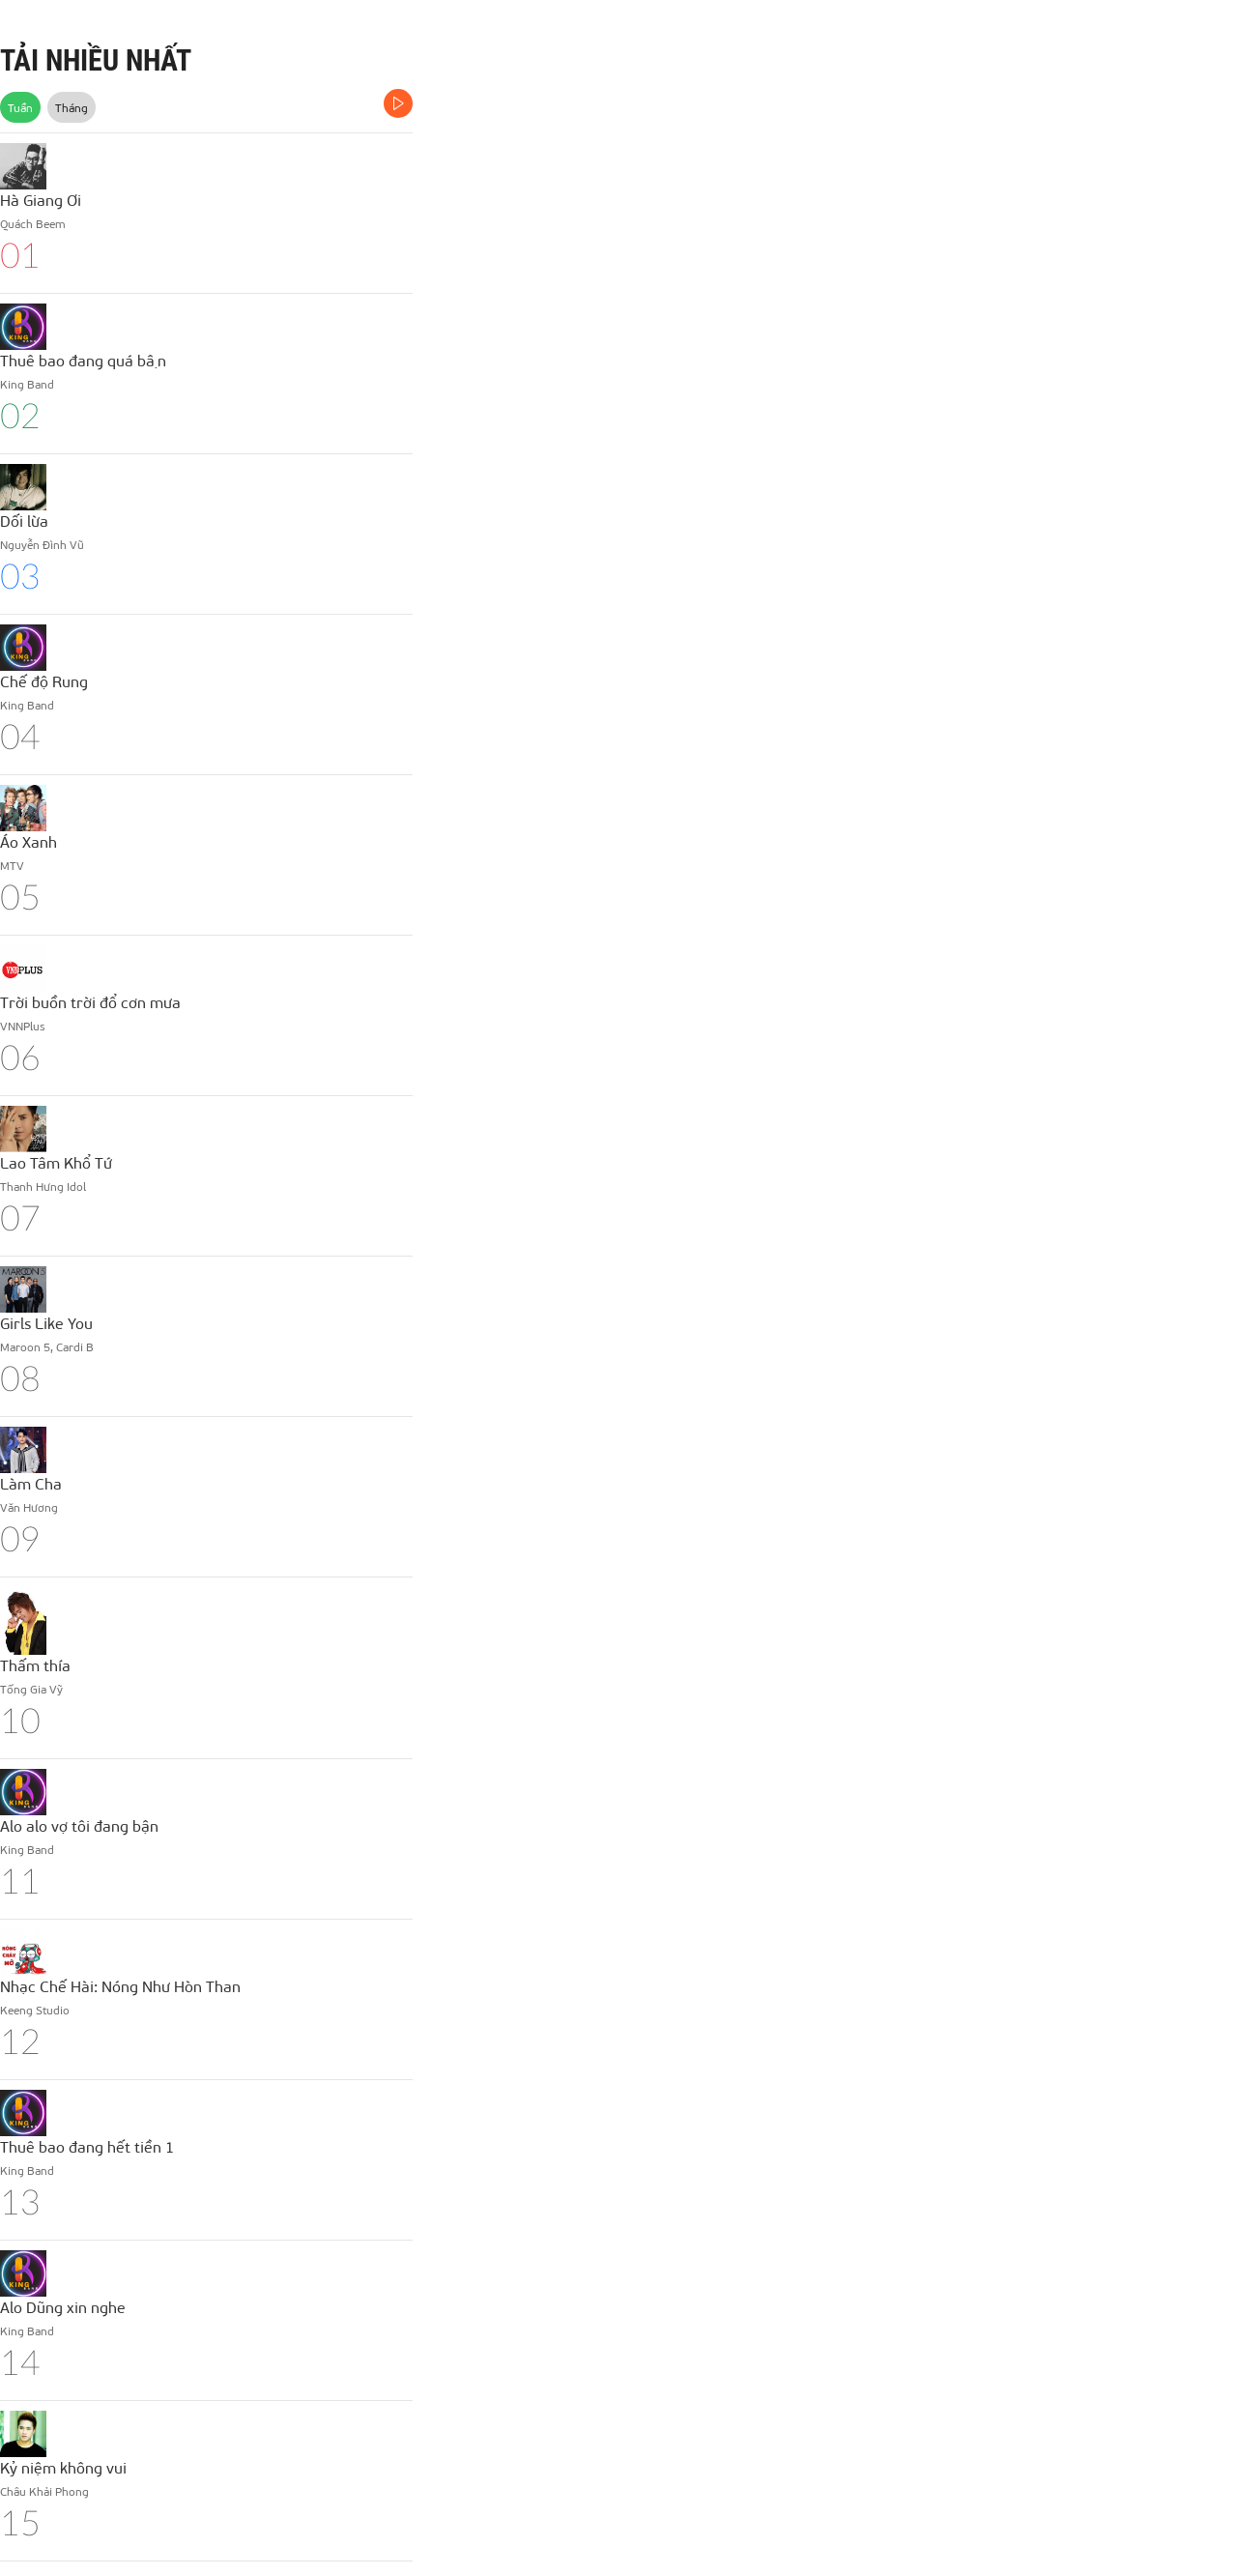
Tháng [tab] (71, 107)
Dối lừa (24, 520)
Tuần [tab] (20, 107)
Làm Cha (31, 1483)
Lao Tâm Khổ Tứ (56, 1162)
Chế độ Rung (44, 681)
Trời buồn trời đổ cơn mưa (90, 1002)
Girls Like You (46, 1323)
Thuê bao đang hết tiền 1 (87, 2146)
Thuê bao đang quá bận (83, 360)
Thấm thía (35, 1665)
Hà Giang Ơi (40, 199)
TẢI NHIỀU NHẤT (95, 60)
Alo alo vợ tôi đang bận (79, 1825)
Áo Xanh (28, 841)
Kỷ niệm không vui (63, 2467)
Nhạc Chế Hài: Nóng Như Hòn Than (120, 1986)
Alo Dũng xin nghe (63, 2307)
